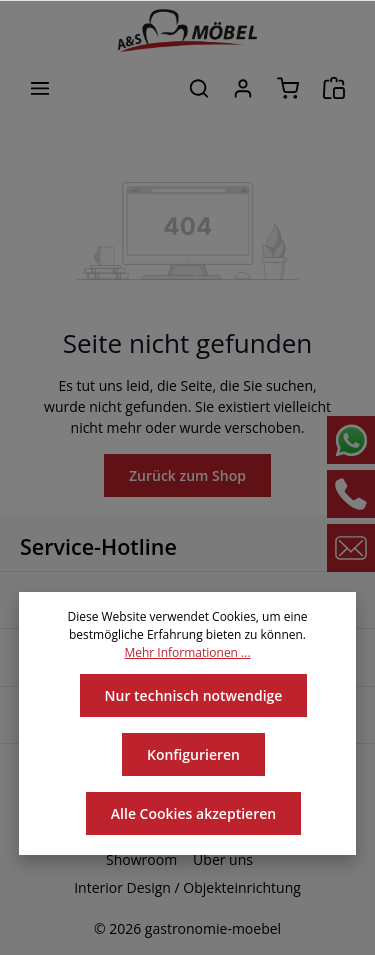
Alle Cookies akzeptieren (193, 813)
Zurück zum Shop (187, 475)
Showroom (143, 860)
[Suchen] (199, 88)
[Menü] (40, 88)
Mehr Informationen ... (187, 653)
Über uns (221, 860)
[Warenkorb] (288, 88)
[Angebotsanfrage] (334, 88)
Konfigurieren (194, 754)
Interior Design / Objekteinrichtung (188, 888)
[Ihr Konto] (243, 88)
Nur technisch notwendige (193, 695)
